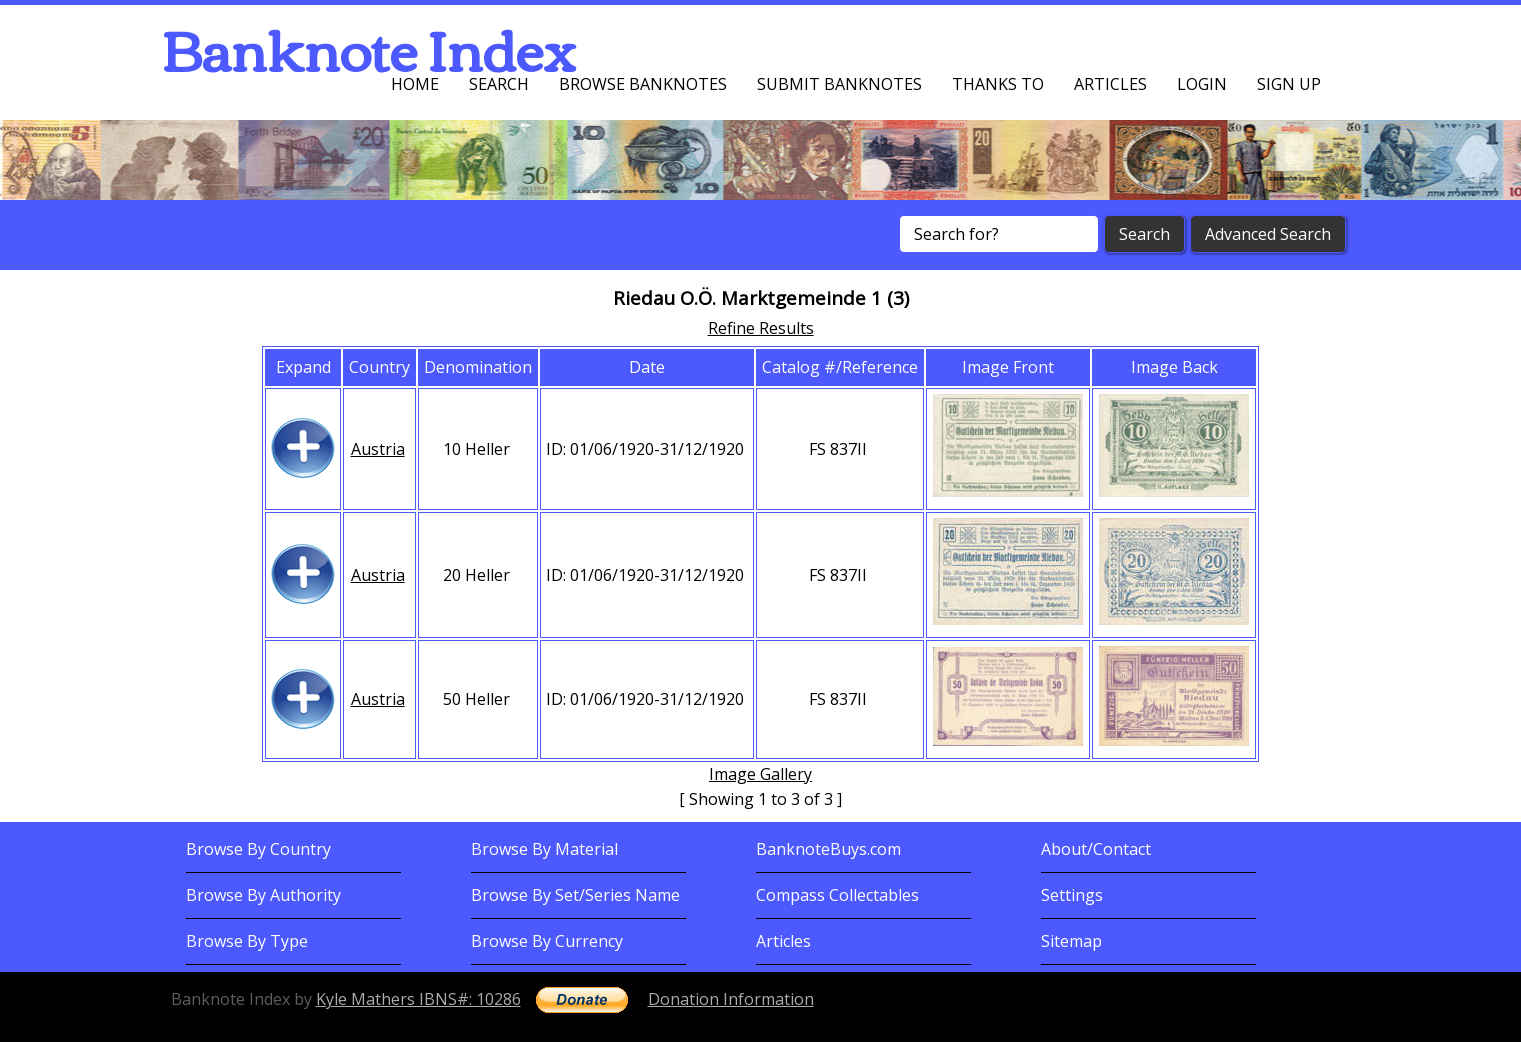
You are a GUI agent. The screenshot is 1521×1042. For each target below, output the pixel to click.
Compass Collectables (837, 895)
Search (499, 84)
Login (1202, 84)
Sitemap (1071, 941)
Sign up (1289, 84)
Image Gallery (760, 774)
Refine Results (761, 328)
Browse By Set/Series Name (575, 895)
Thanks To (998, 84)
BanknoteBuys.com (828, 849)
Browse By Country (258, 849)
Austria (378, 449)
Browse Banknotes (643, 84)
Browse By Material (544, 849)
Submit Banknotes (839, 84)
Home (415, 84)
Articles (1110, 84)
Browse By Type (247, 941)
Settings (1072, 895)
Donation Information (731, 999)
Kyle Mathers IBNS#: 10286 (418, 999)
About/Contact (1096, 849)
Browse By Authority (263, 895)
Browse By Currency (547, 941)
